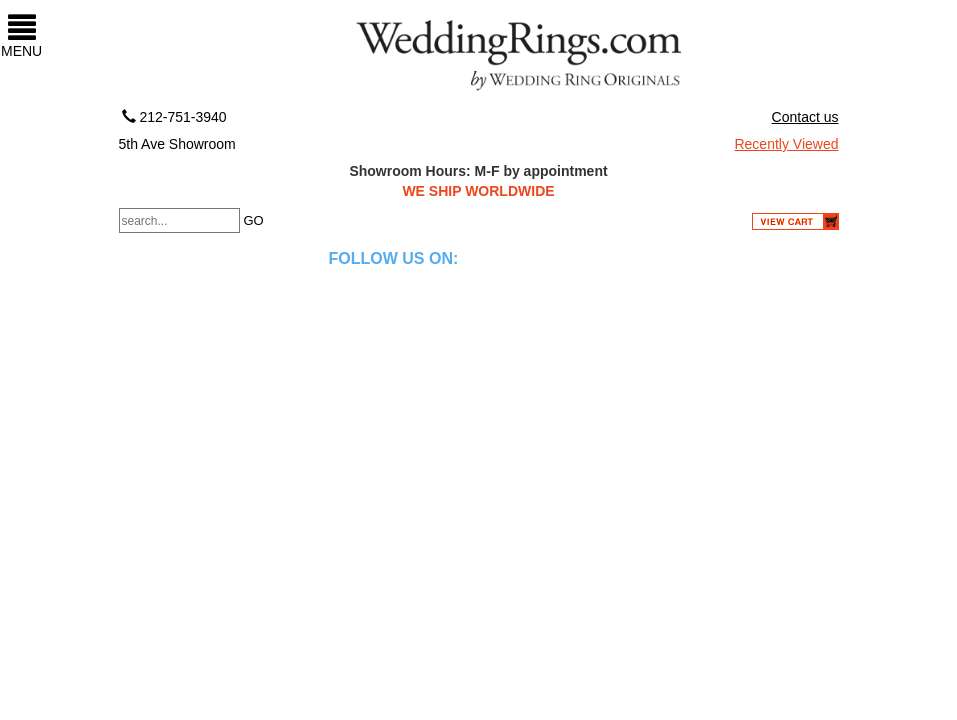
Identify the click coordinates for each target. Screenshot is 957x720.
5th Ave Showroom (177, 144)
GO (253, 220)
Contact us (805, 117)
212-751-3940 (173, 117)
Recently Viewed (786, 144)
